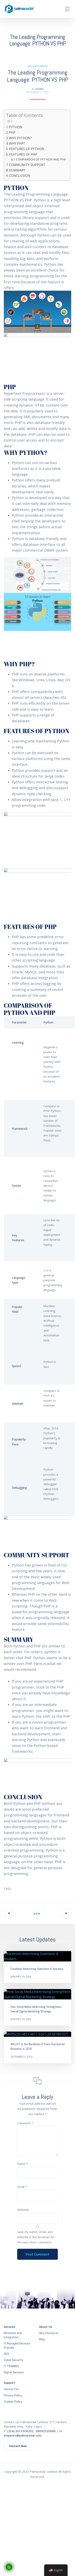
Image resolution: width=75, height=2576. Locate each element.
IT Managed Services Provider (17, 2432)
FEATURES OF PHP (23, 154)
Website (23, 2296)
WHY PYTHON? (20, 138)
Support (9, 2469)
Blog (42, 2426)
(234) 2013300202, (21, 2518)
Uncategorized (37, 66)
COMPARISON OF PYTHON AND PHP (41, 159)
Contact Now (18, 2532)
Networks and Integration (13, 2422)
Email (22, 2273)
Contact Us (11, 2476)
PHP (12, 132)
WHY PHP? (17, 143)
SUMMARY (17, 170)
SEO (6, 2440)
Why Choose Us (48, 2420)
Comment (25, 2210)
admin (39, 89)
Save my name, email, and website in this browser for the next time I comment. (36, 2323)
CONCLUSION (19, 175)
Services (9, 2413)
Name (22, 2250)
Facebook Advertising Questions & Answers (37, 1998)
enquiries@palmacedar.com (23, 2522)
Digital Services (14, 2459)
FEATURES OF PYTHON (26, 149)
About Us (45, 2413)
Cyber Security (13, 2447)
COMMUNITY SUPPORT (27, 165)
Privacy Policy (13, 2482)
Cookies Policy (13, 2488)
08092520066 (46, 2518)
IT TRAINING (11, 2453)
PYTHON (15, 127)
